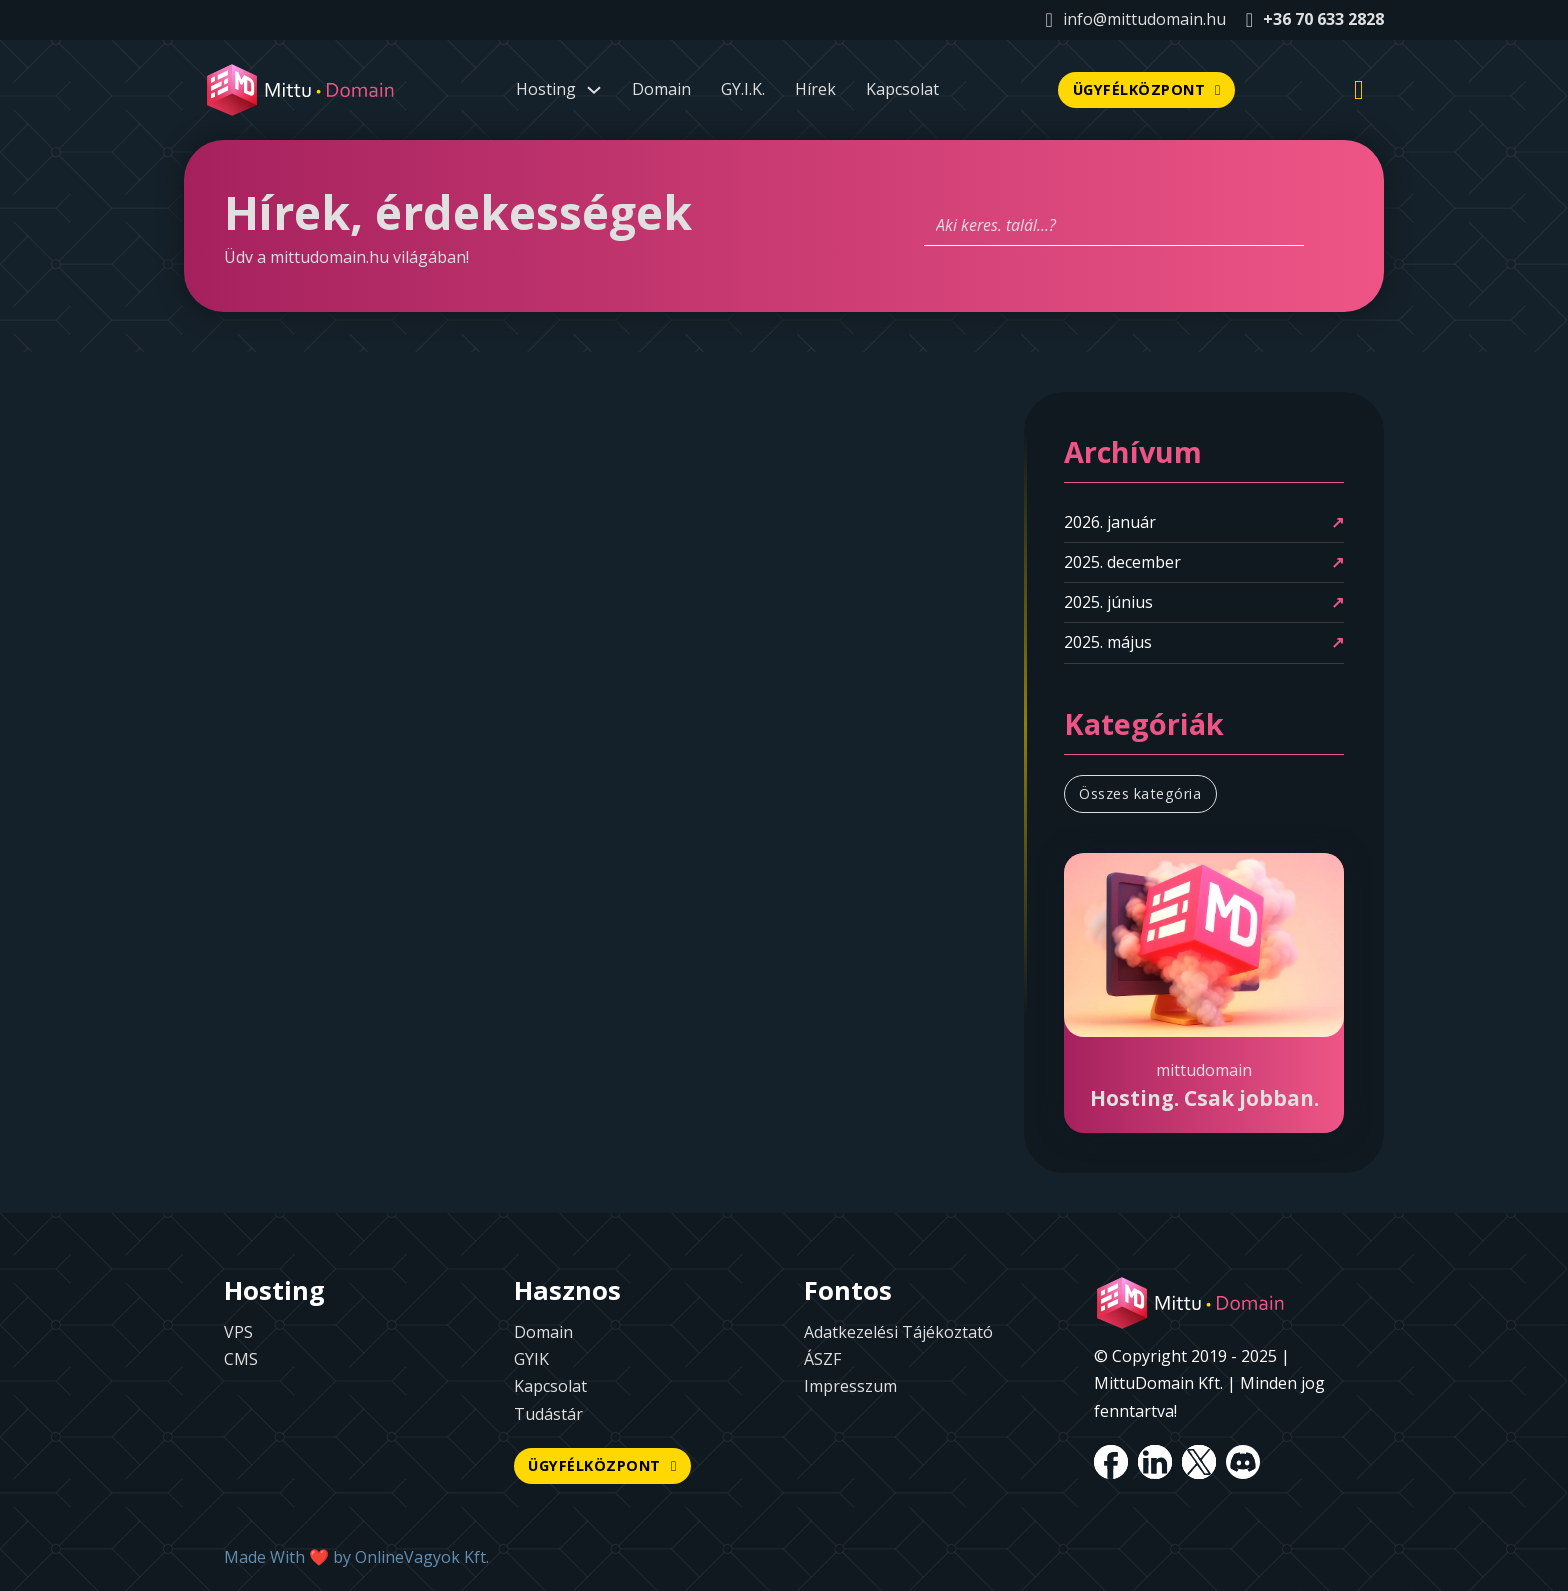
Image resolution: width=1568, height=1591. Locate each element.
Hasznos (567, 1290)
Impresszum (850, 1386)
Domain (661, 89)
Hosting (274, 1290)
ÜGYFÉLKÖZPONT (1147, 89)
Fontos (848, 1290)
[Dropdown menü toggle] (594, 90)
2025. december (1122, 562)
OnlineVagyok (407, 1557)
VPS (238, 1332)
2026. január (1110, 522)
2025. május (1108, 642)
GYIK (531, 1359)
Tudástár (548, 1414)
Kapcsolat (902, 89)
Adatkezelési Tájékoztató (898, 1332)
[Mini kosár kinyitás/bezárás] (1359, 90)
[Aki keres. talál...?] (1114, 225)
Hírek (815, 89)
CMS (241, 1359)
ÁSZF (822, 1359)
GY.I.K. (743, 89)
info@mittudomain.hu (1144, 19)
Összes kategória (1140, 793)
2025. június (1108, 602)
